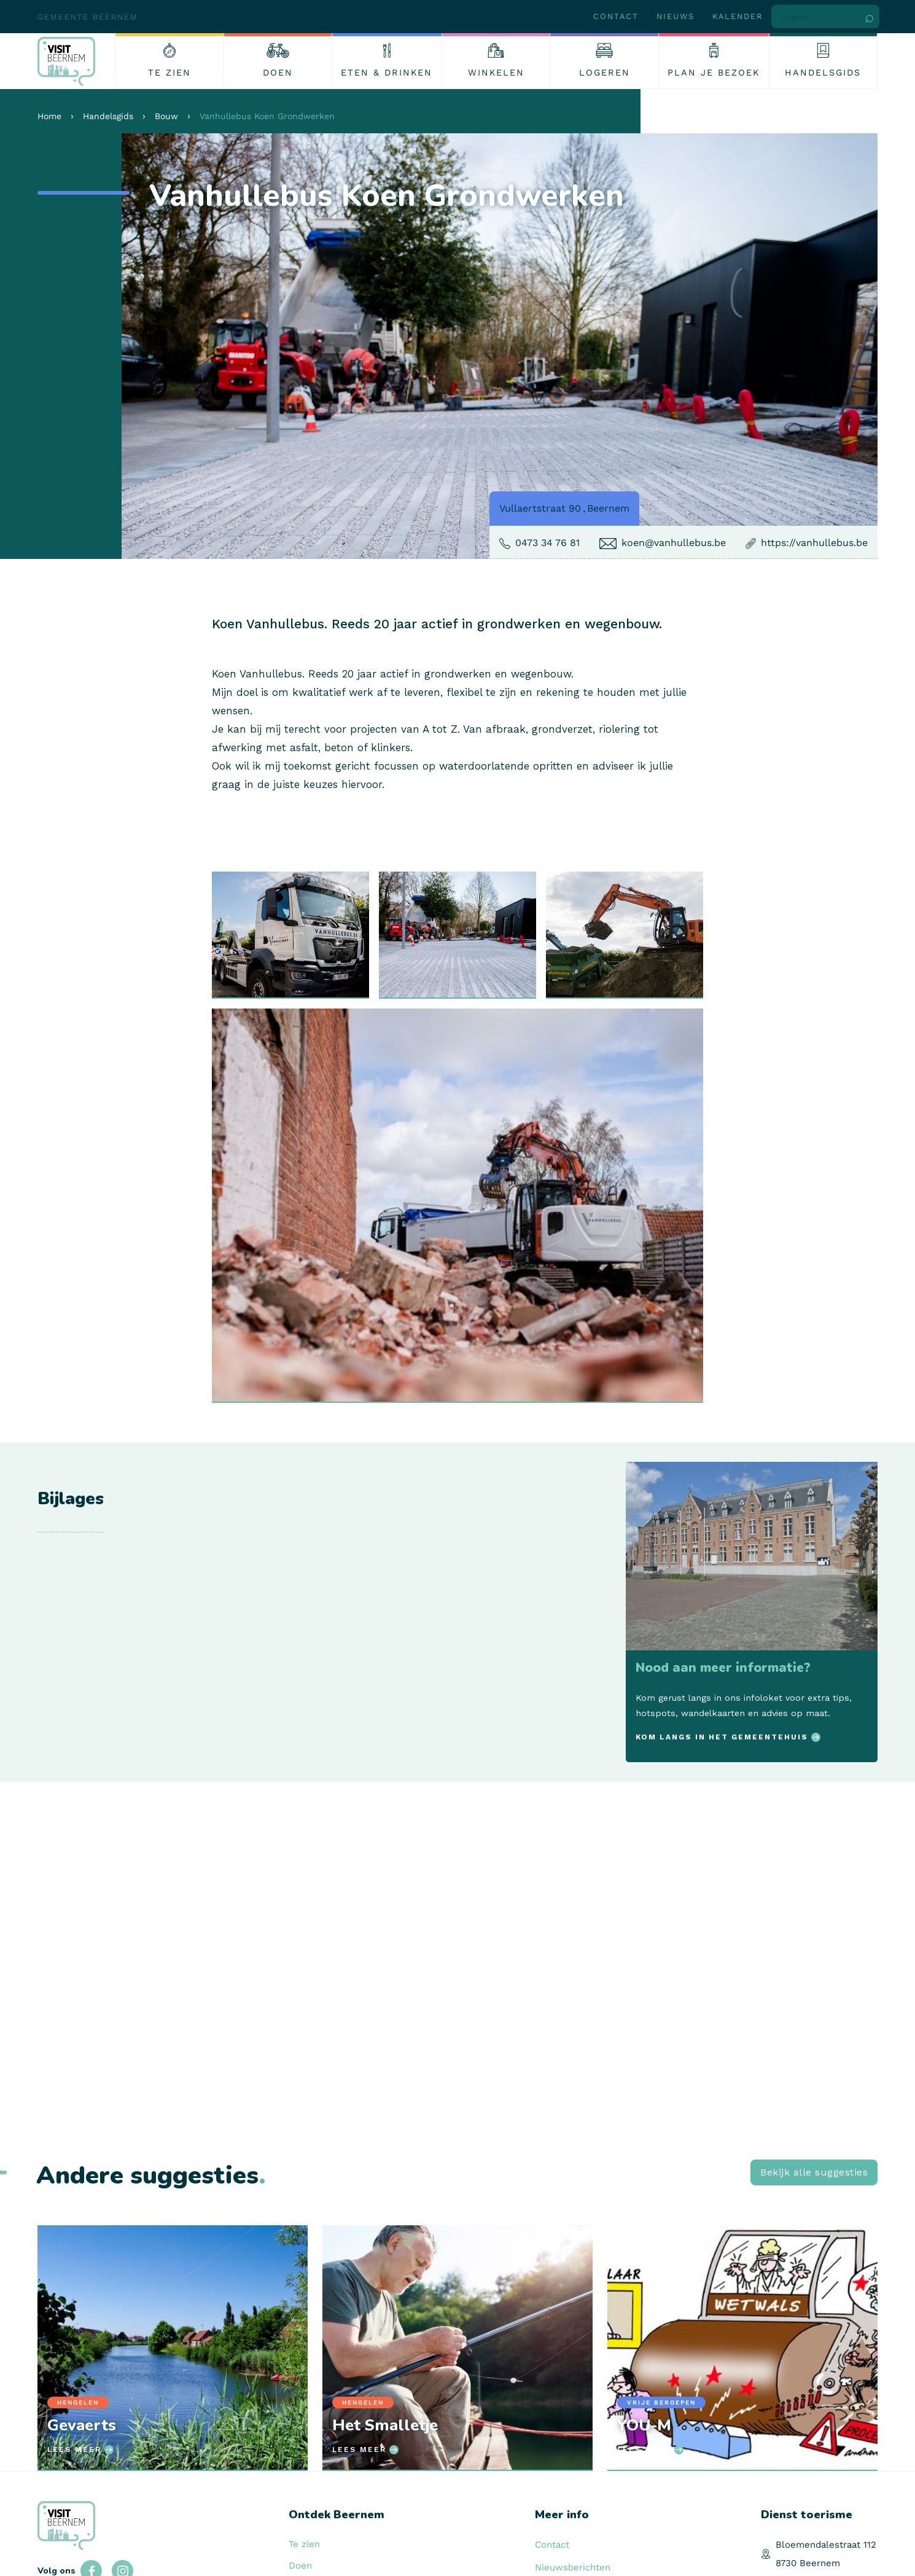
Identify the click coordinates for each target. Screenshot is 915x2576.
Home (49, 116)
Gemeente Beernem (87, 16)
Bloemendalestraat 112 (826, 2544)
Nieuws (675, 16)
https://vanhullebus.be (814, 542)
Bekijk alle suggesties (814, 2172)
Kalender (737, 16)
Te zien (304, 2544)
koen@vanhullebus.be (673, 542)
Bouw (166, 116)
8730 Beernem (808, 2563)
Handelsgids (108, 116)
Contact (616, 16)
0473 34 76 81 (547, 542)
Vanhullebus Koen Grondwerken (267, 116)
